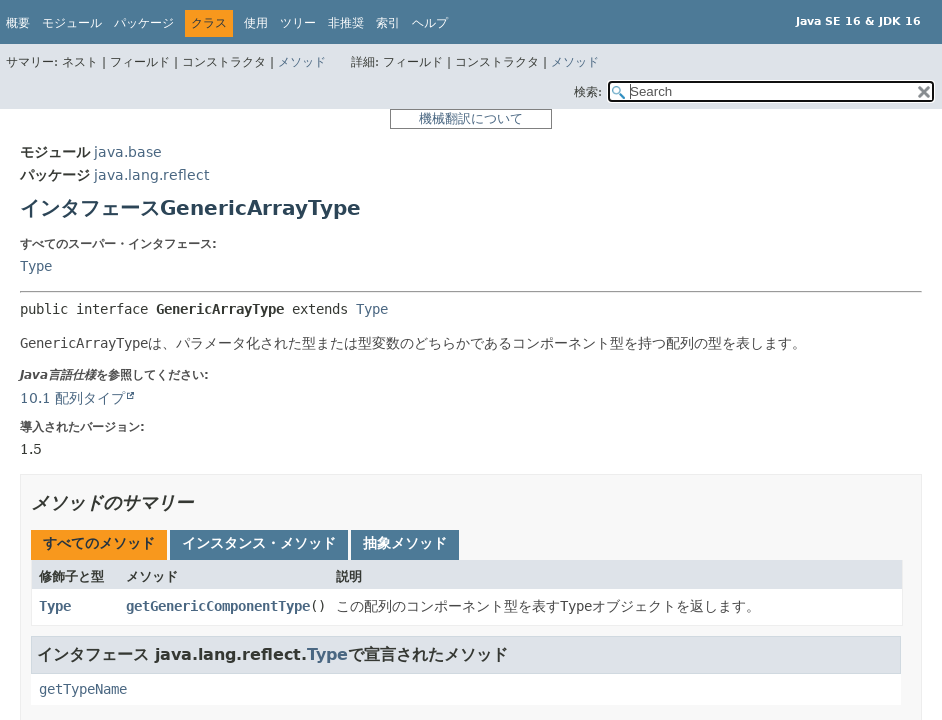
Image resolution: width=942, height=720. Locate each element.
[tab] (99, 545)
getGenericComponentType (218, 606)
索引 (388, 23)
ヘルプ (430, 23)
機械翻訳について (471, 118)
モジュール (72, 23)
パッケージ (144, 23)
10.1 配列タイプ (72, 398)
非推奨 (346, 23)
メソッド (302, 62)
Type (36, 266)
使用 (256, 23)
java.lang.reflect (151, 175)
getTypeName (83, 689)
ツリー (298, 23)
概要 (18, 23)
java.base (128, 152)
